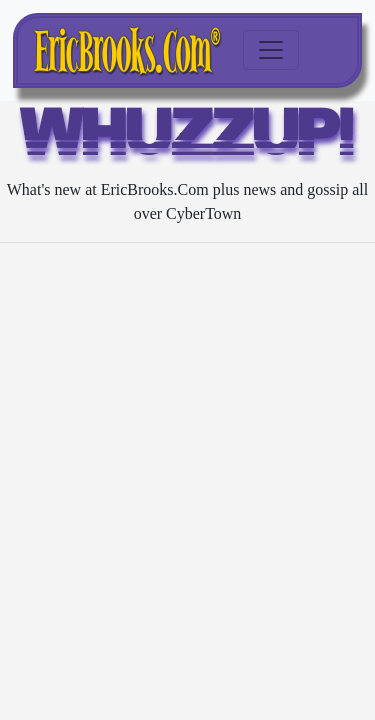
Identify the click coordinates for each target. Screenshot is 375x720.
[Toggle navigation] (271, 50)
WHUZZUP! (187, 138)
